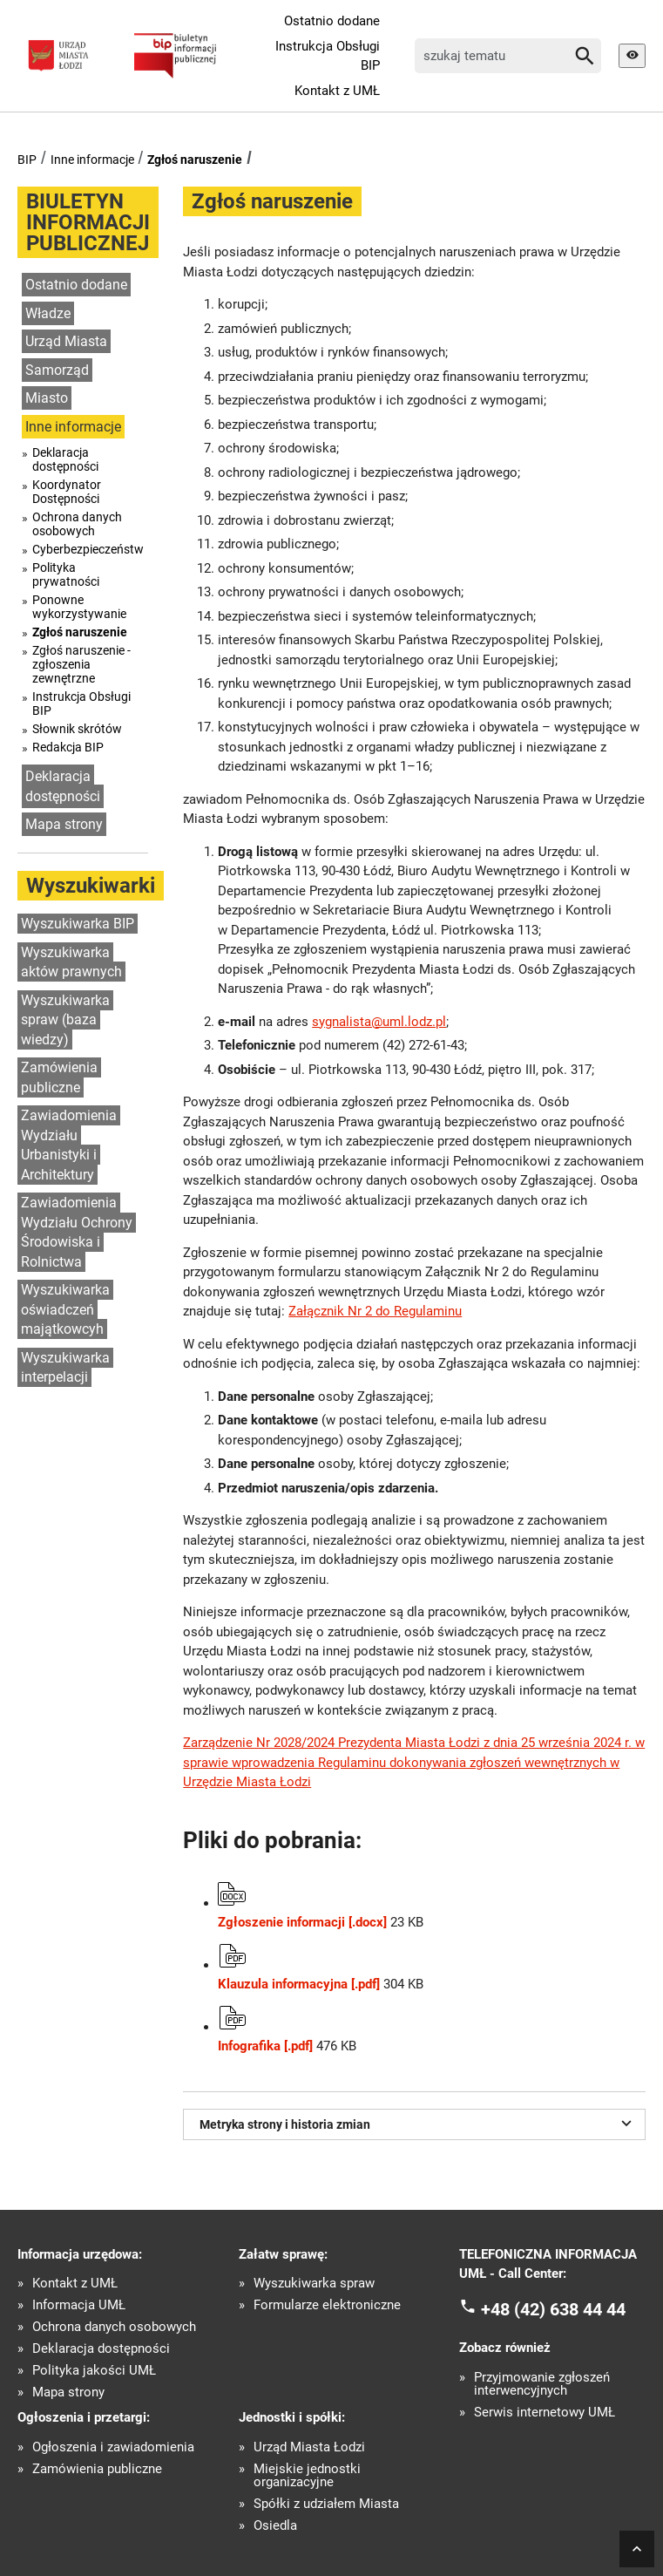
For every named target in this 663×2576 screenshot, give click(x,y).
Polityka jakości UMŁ (94, 2370)
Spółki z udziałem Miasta (326, 2504)
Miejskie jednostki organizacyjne (307, 2476)
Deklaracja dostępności (65, 459)
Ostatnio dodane (332, 21)
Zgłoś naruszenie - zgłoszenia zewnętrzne (81, 664)
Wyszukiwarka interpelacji (65, 1367)
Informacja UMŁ (78, 2305)
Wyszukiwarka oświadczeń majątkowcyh (65, 1309)
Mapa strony (64, 824)
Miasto (46, 398)
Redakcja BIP (68, 747)
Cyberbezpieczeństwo (88, 549)
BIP (27, 160)
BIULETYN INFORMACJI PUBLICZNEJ (88, 222)
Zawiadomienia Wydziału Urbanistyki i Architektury (69, 1145)
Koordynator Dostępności (66, 492)
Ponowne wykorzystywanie (79, 607)
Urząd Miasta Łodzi (309, 2447)
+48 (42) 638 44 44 (553, 2308)
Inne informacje (92, 160)
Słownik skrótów (77, 729)
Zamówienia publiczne (59, 1077)
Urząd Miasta (66, 341)
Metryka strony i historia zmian (418, 2122)
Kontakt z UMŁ (337, 91)
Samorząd (57, 370)
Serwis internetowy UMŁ (544, 2412)
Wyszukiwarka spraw (314, 2283)
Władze (48, 313)
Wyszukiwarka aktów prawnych (71, 962)
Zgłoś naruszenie (194, 160)
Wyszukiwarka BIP (77, 923)
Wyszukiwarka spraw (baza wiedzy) (65, 1020)
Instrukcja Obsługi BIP (327, 56)
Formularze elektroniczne (327, 2305)
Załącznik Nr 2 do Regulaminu (375, 1311)
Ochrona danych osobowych (77, 524)
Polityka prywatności (65, 574)
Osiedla (275, 2525)
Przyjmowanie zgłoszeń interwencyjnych (542, 2384)
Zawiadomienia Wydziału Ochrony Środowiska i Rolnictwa (76, 1232)
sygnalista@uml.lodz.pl (379, 1022)
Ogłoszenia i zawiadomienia (113, 2447)
